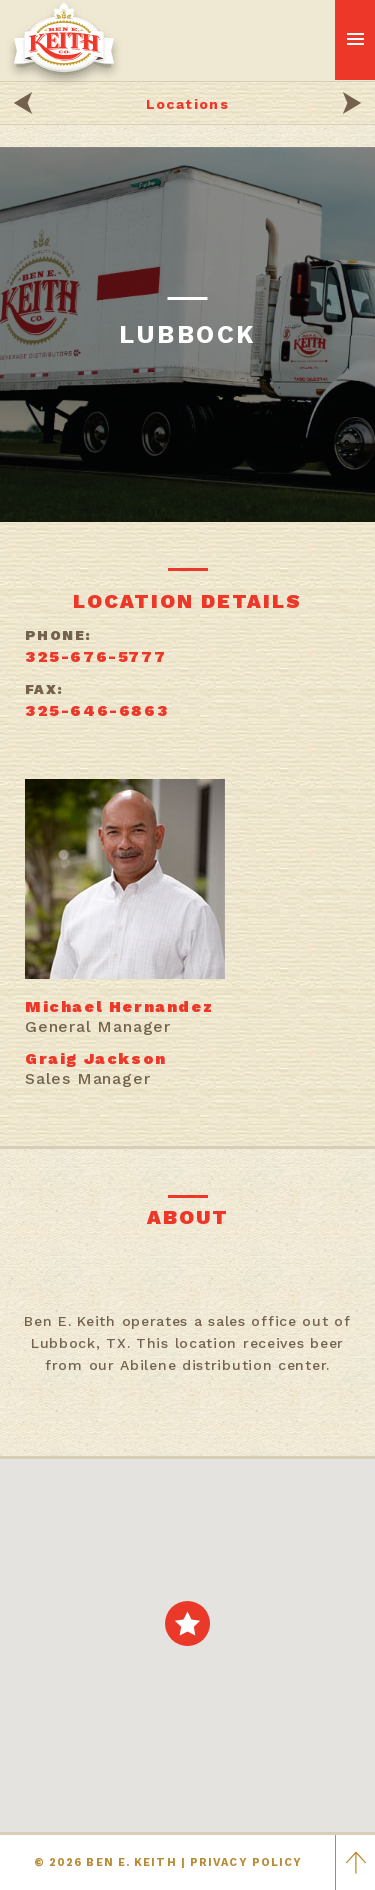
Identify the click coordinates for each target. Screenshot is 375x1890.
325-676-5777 (95, 656)
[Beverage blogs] (352, 106)
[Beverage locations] (23, 106)
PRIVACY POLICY (246, 1862)
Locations (188, 104)
